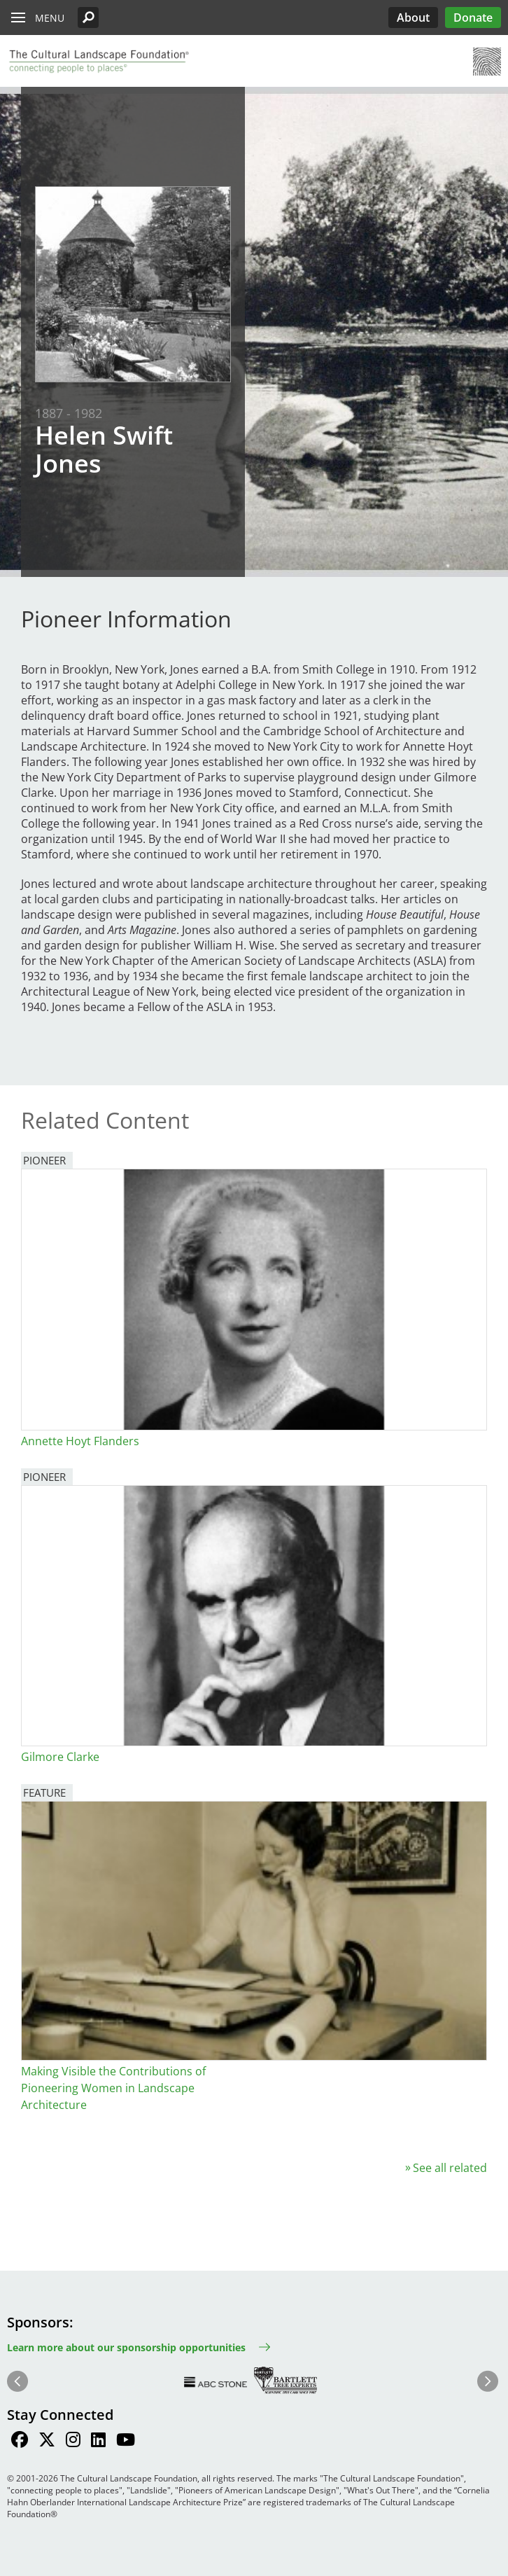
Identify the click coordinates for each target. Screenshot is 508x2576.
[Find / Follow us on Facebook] (19, 2441)
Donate (473, 17)
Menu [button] (49, 18)
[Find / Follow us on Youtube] (125, 2441)
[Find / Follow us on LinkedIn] (98, 2441)
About (413, 17)
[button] (88, 17)
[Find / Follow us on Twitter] (46, 2441)
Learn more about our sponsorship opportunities (126, 2347)
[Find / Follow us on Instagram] (73, 2441)
